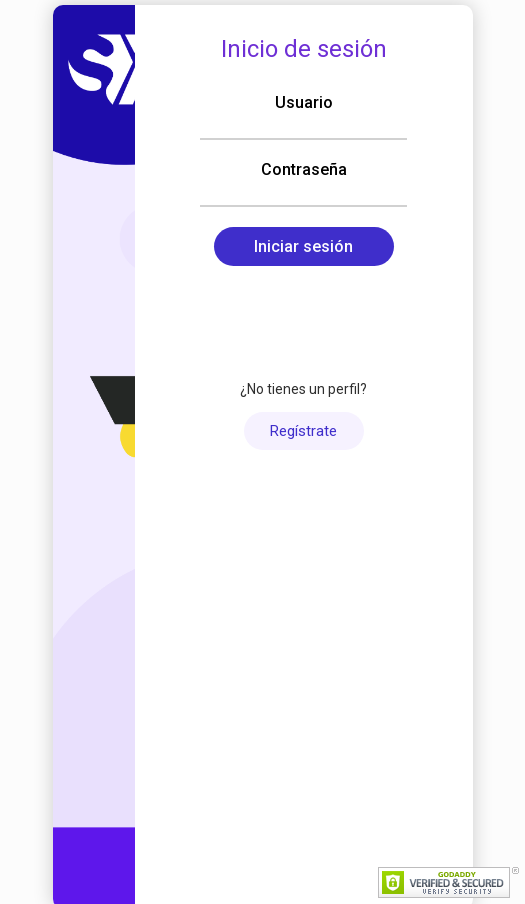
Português (334, 738)
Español (185, 738)
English (256, 738)
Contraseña (304, 169)
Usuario (304, 102)
